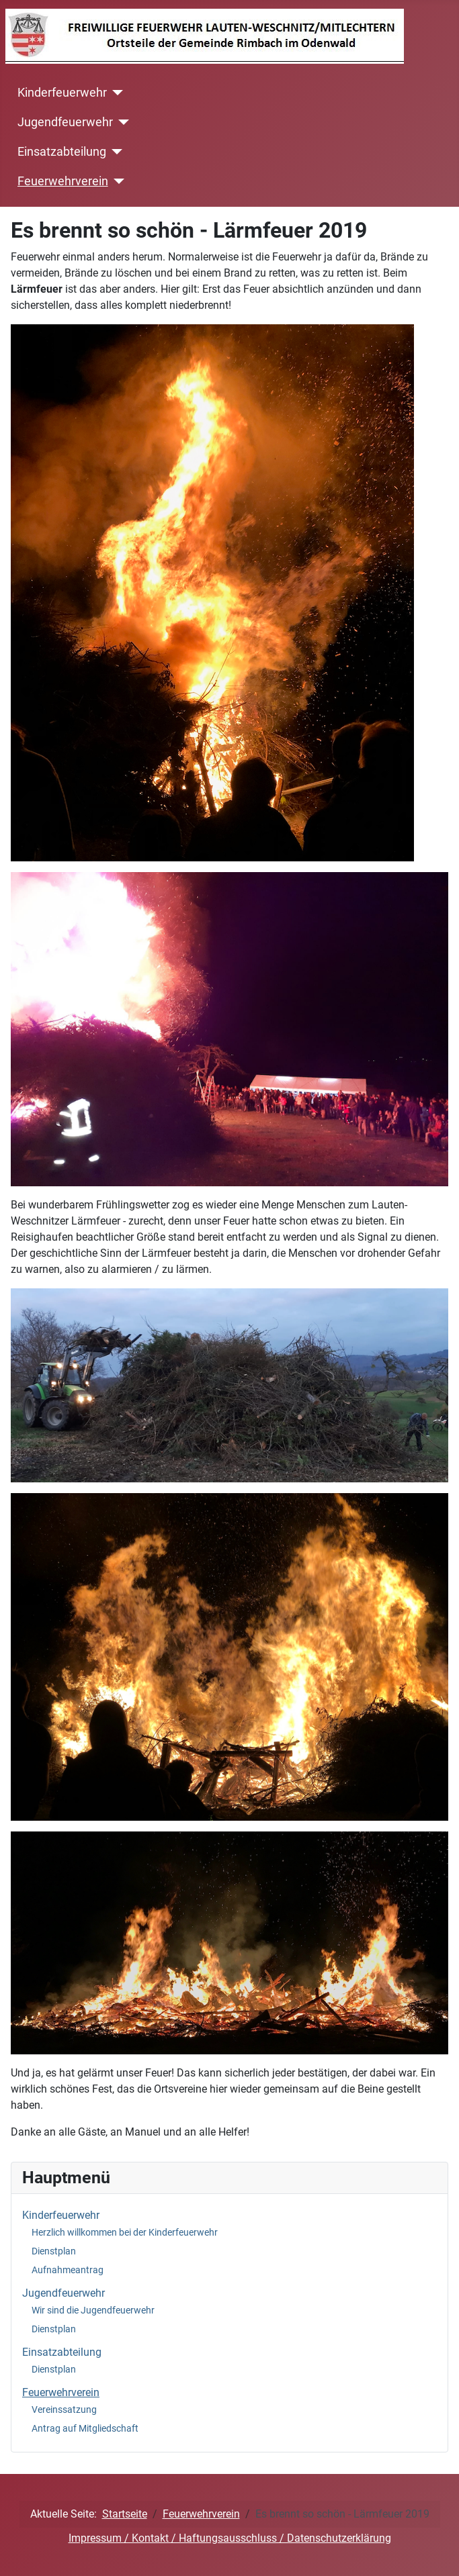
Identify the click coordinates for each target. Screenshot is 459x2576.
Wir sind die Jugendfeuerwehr (93, 2310)
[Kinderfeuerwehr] (115, 92)
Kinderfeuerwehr (62, 92)
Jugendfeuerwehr (65, 122)
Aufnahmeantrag (67, 2269)
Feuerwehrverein (62, 181)
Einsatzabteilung (61, 151)
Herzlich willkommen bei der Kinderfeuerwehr (125, 2232)
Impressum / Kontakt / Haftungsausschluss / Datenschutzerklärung (230, 2538)
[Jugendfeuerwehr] (121, 122)
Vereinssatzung (64, 2409)
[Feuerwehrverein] (116, 181)
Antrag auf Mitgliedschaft (85, 2428)
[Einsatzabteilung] (114, 151)
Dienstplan (54, 2251)
